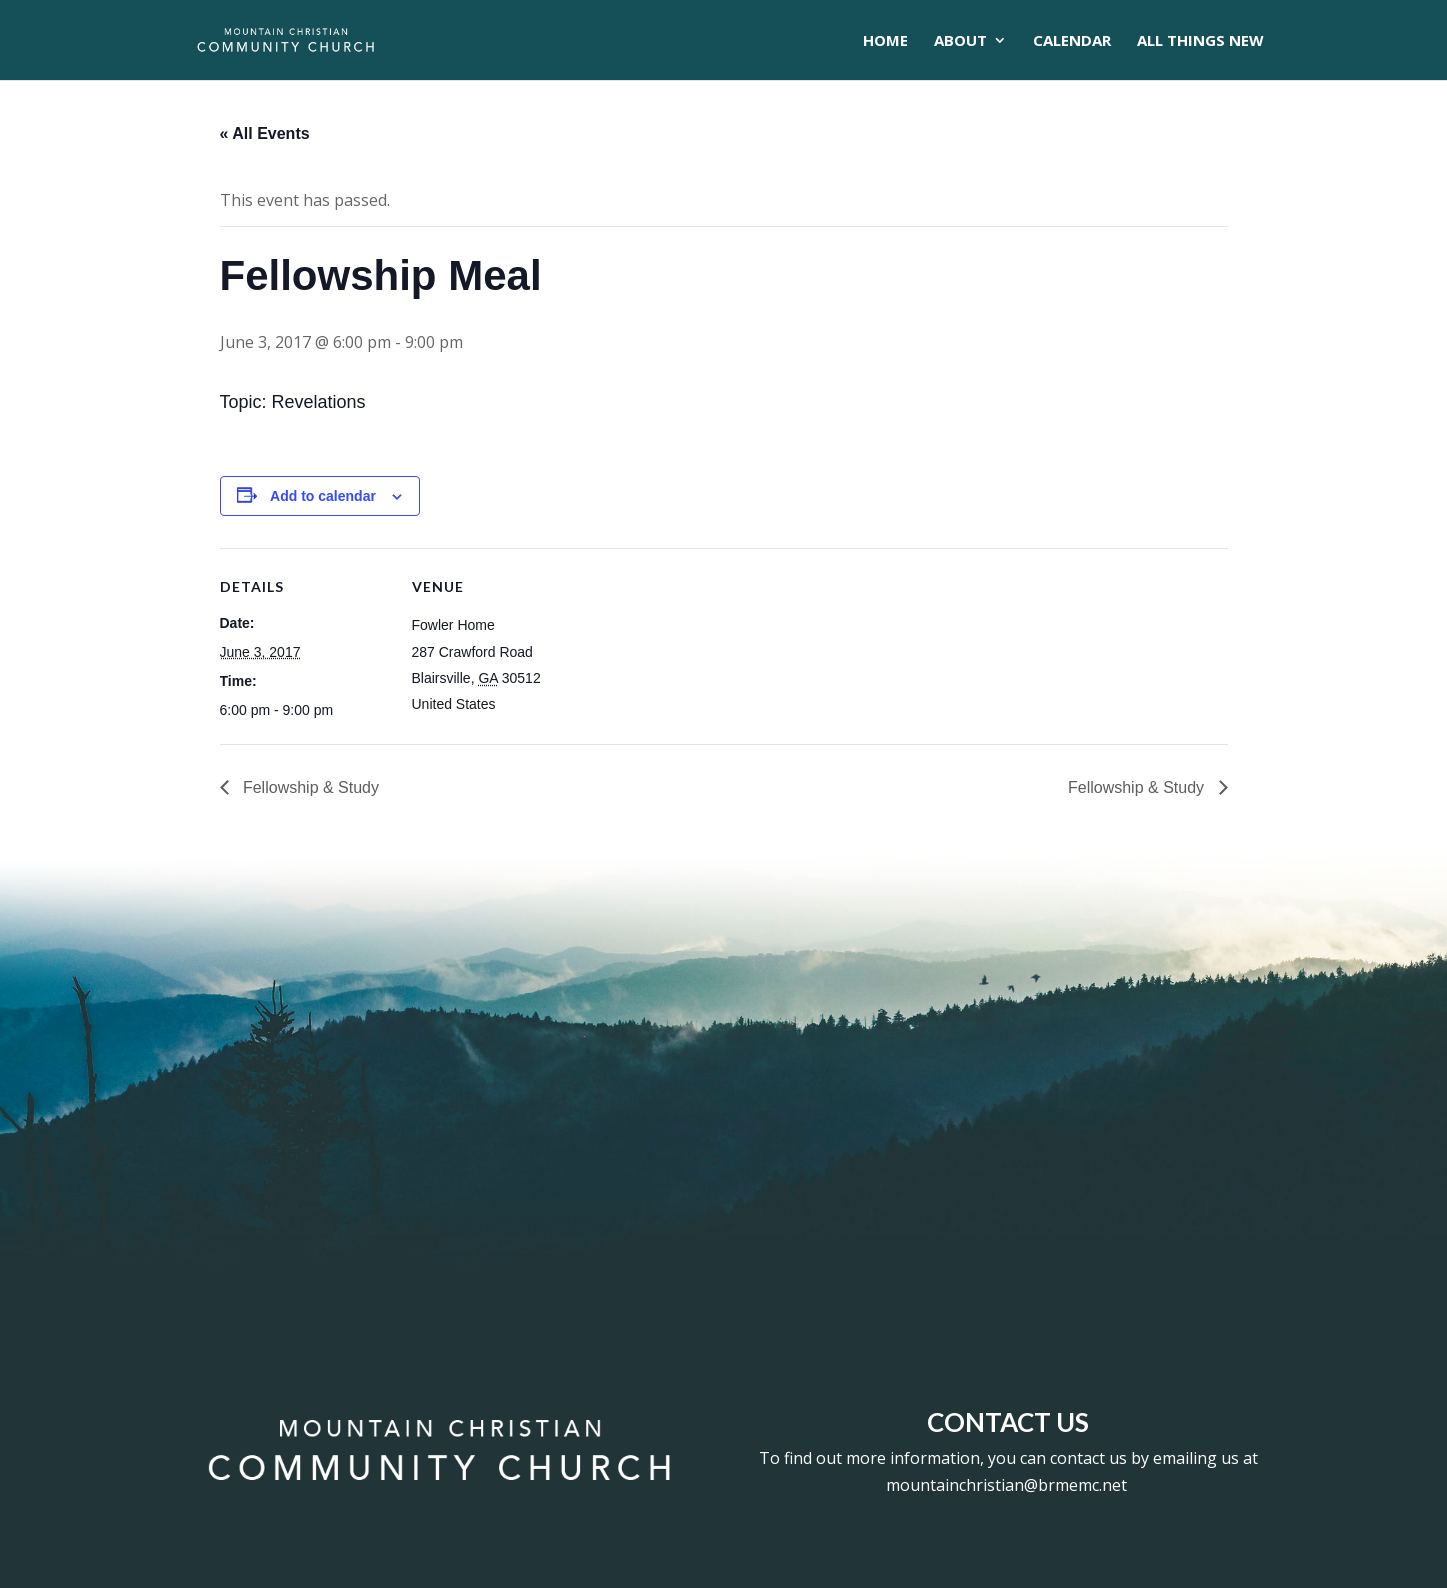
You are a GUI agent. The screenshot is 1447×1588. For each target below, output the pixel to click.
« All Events (265, 133)
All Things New (1200, 41)
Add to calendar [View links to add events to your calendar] (323, 496)
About (960, 41)
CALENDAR (1072, 41)
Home (885, 41)
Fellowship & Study (309, 787)
